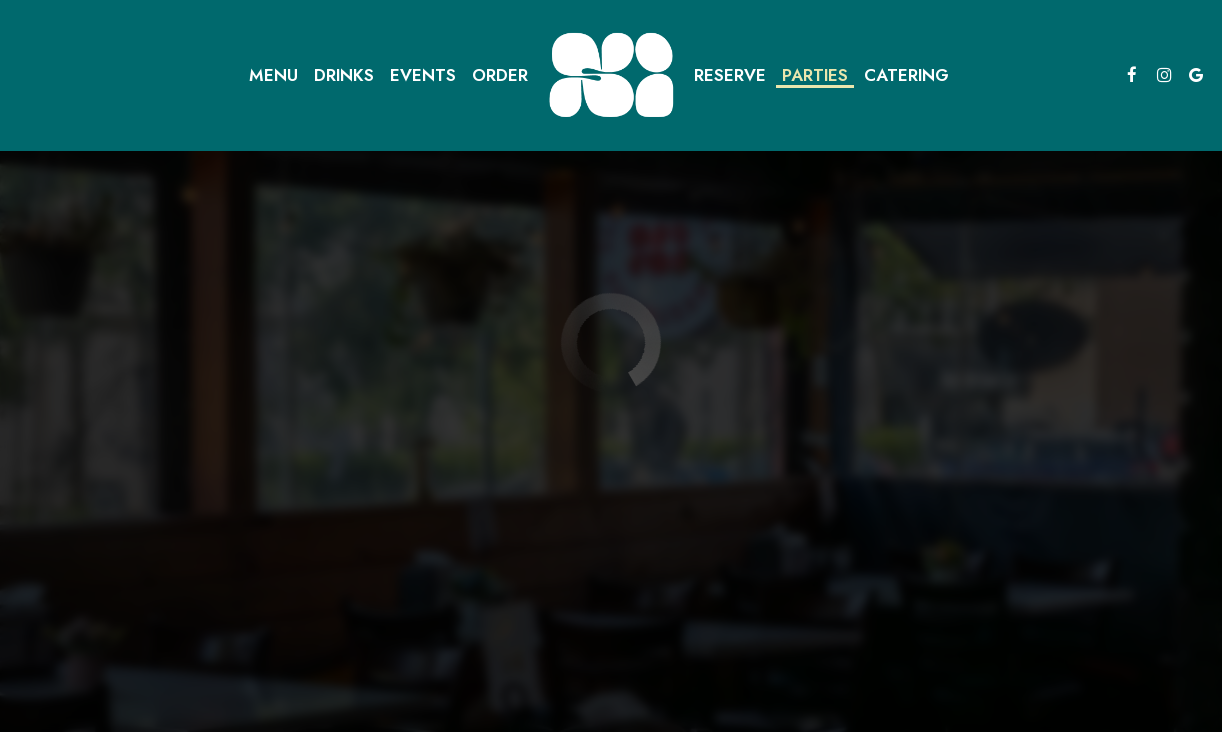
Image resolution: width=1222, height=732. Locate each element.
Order (500, 75)
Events (423, 75)
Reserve (730, 75)
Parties (815, 75)
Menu (273, 75)
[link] (611, 74)
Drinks (344, 75)
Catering (906, 75)
